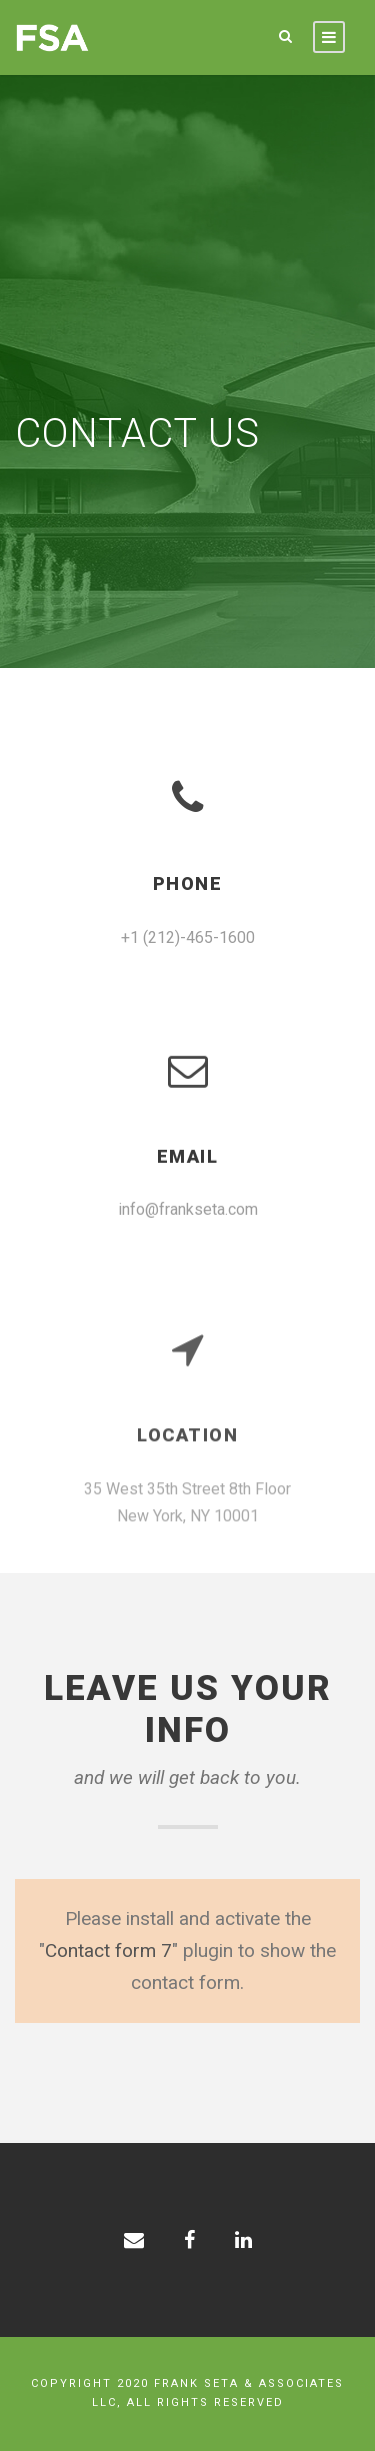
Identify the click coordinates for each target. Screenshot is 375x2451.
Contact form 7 (108, 1950)
